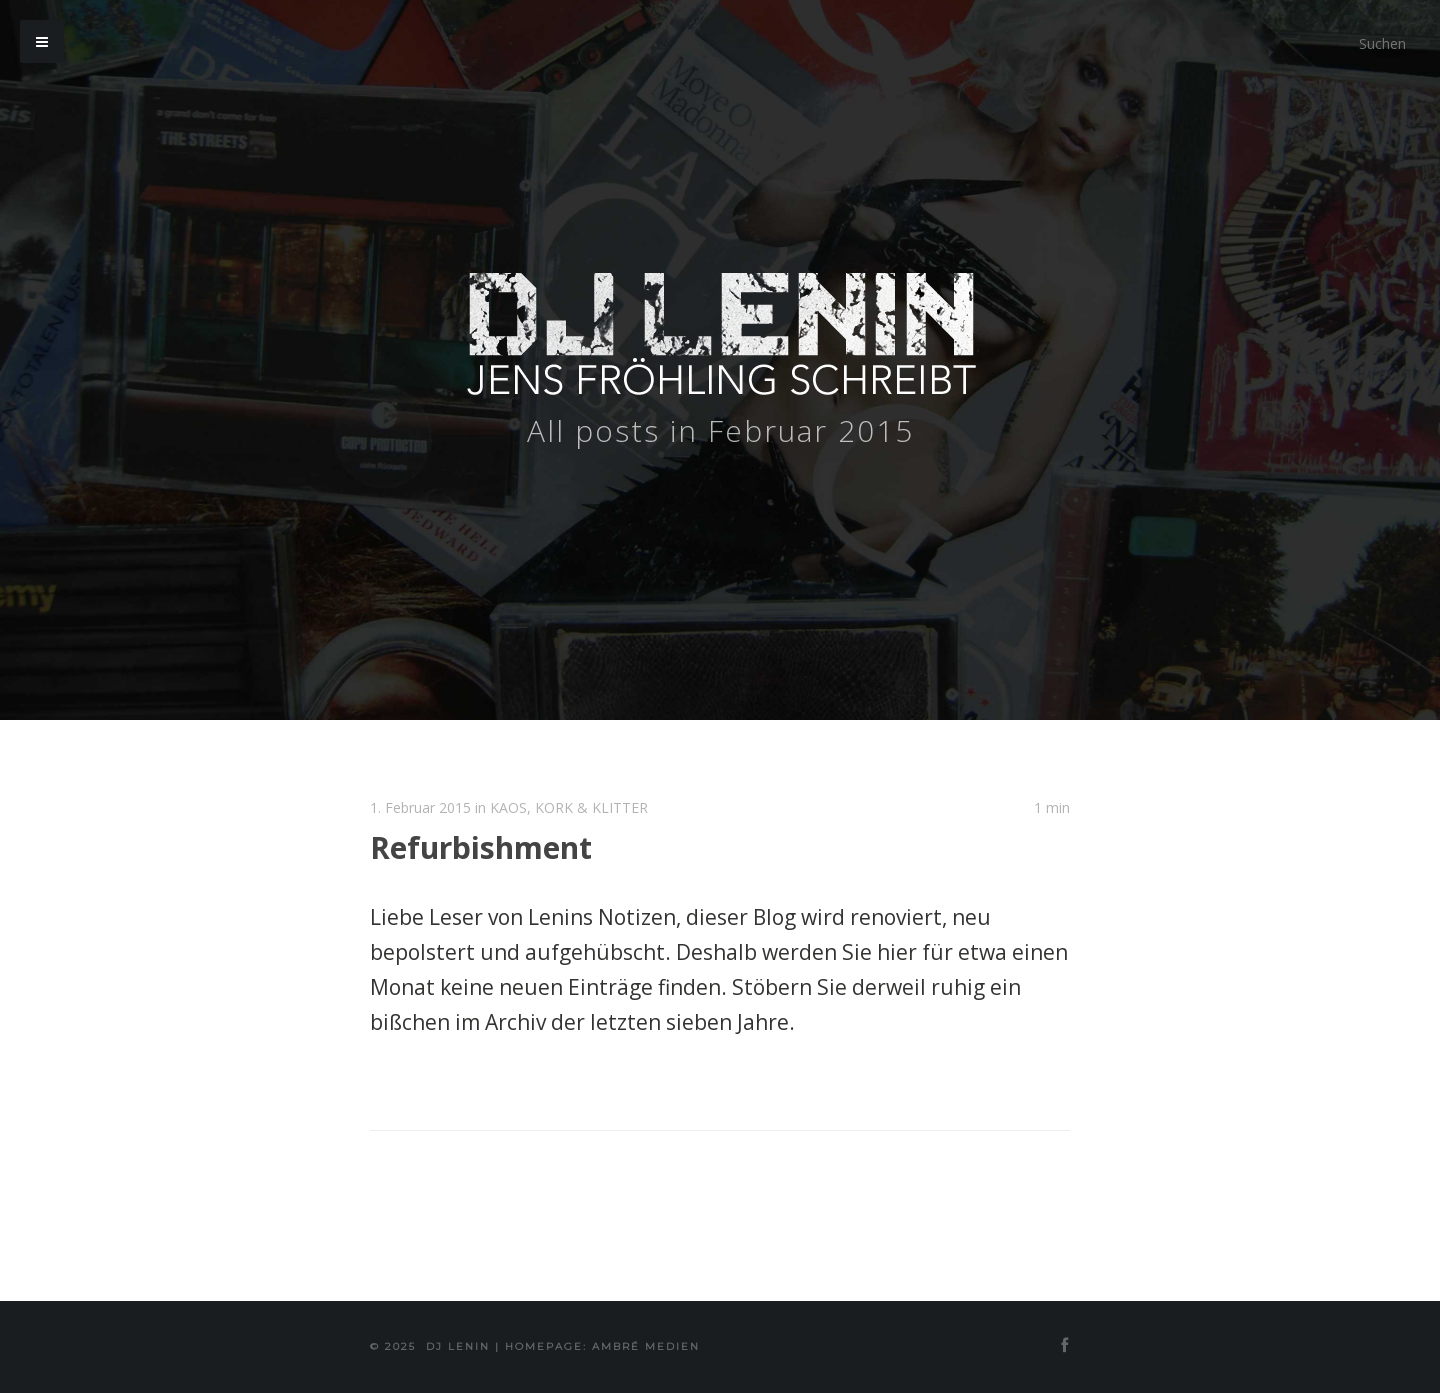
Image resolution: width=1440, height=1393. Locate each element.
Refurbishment (481, 847)
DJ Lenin (458, 1346)
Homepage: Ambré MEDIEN (602, 1346)
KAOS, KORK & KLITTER (569, 807)
